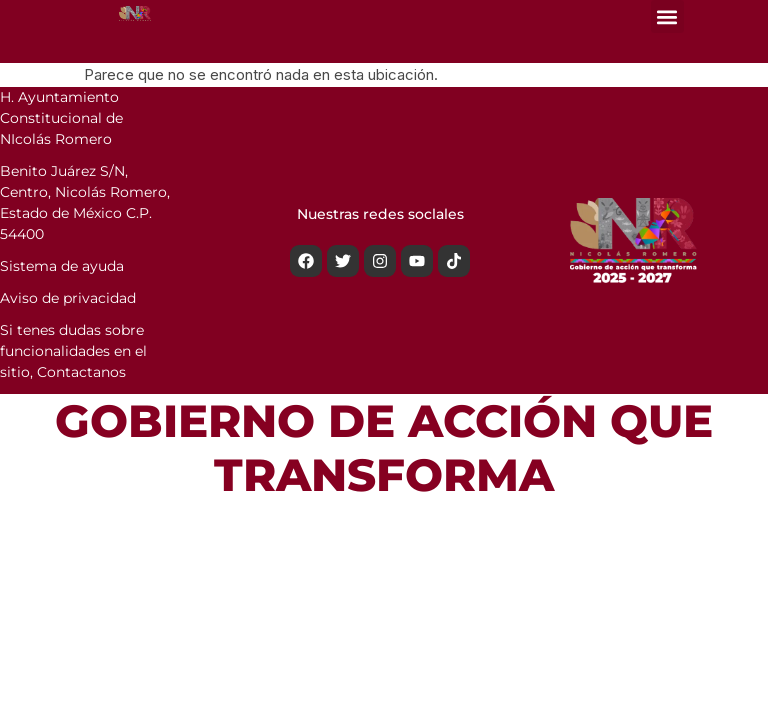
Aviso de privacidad (68, 298)
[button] (667, 16)
